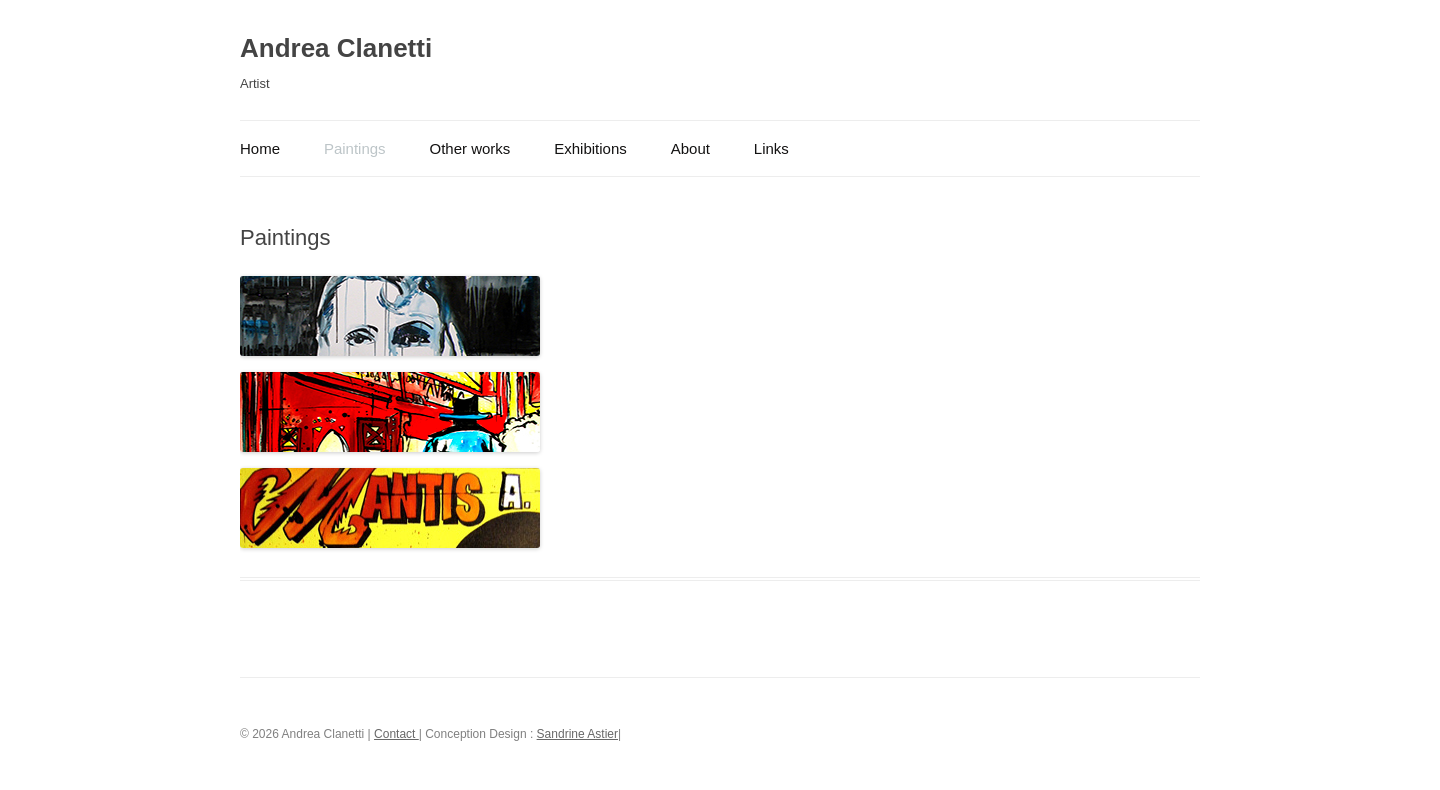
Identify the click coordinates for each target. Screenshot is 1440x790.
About (690, 148)
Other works (470, 148)
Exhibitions (590, 148)
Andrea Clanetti (336, 48)
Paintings (355, 148)
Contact (396, 734)
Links (771, 148)
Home (260, 148)
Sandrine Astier (577, 734)
